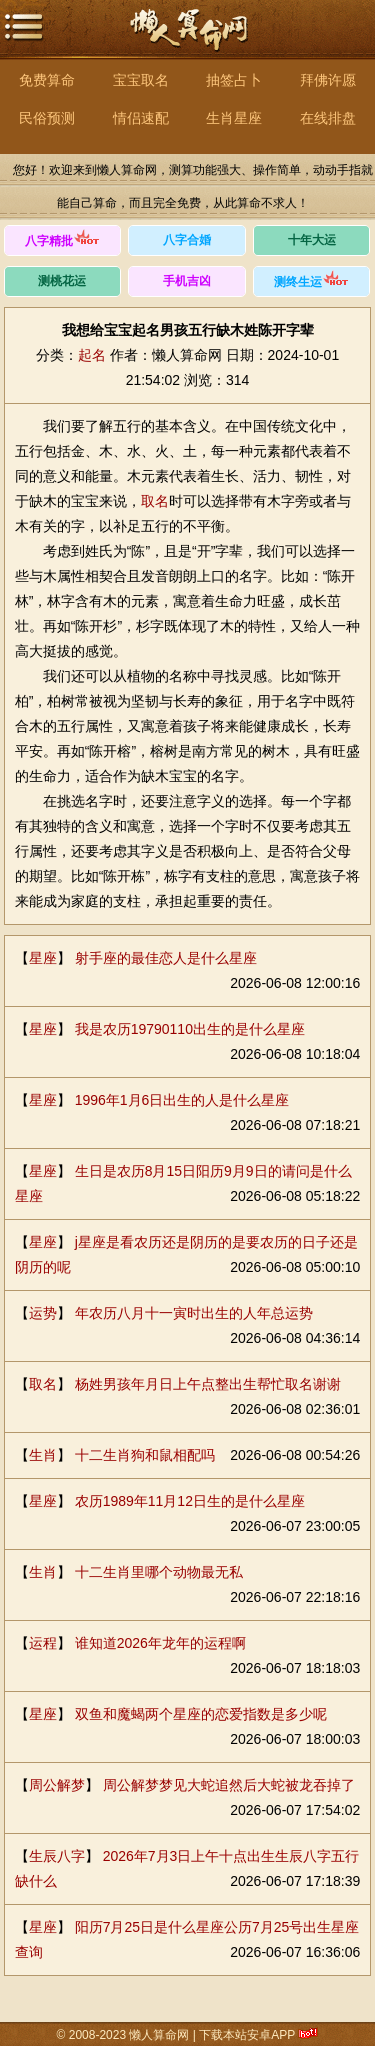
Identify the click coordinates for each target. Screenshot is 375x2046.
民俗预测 (47, 118)
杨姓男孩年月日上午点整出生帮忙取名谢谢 (208, 1384)
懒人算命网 (188, 40)
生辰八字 (57, 1856)
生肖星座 (234, 118)
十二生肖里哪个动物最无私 (159, 1572)
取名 (155, 501)
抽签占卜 (234, 80)
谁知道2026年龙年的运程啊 (160, 1643)
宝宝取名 (141, 80)
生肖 (43, 1455)
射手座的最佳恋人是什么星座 (166, 958)
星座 (43, 958)
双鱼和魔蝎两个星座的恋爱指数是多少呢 (201, 1714)
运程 (43, 1643)
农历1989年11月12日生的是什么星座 (190, 1501)
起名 (92, 355)
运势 (43, 1313)
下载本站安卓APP (247, 2035)
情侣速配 (141, 118)
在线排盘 (328, 118)
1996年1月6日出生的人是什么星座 (182, 1100)
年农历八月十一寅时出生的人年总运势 (194, 1313)
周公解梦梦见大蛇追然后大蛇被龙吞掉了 (229, 1785)
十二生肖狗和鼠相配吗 (145, 1455)
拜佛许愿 (328, 80)
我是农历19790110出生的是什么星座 (190, 1029)
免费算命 (47, 80)
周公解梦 (57, 1785)
